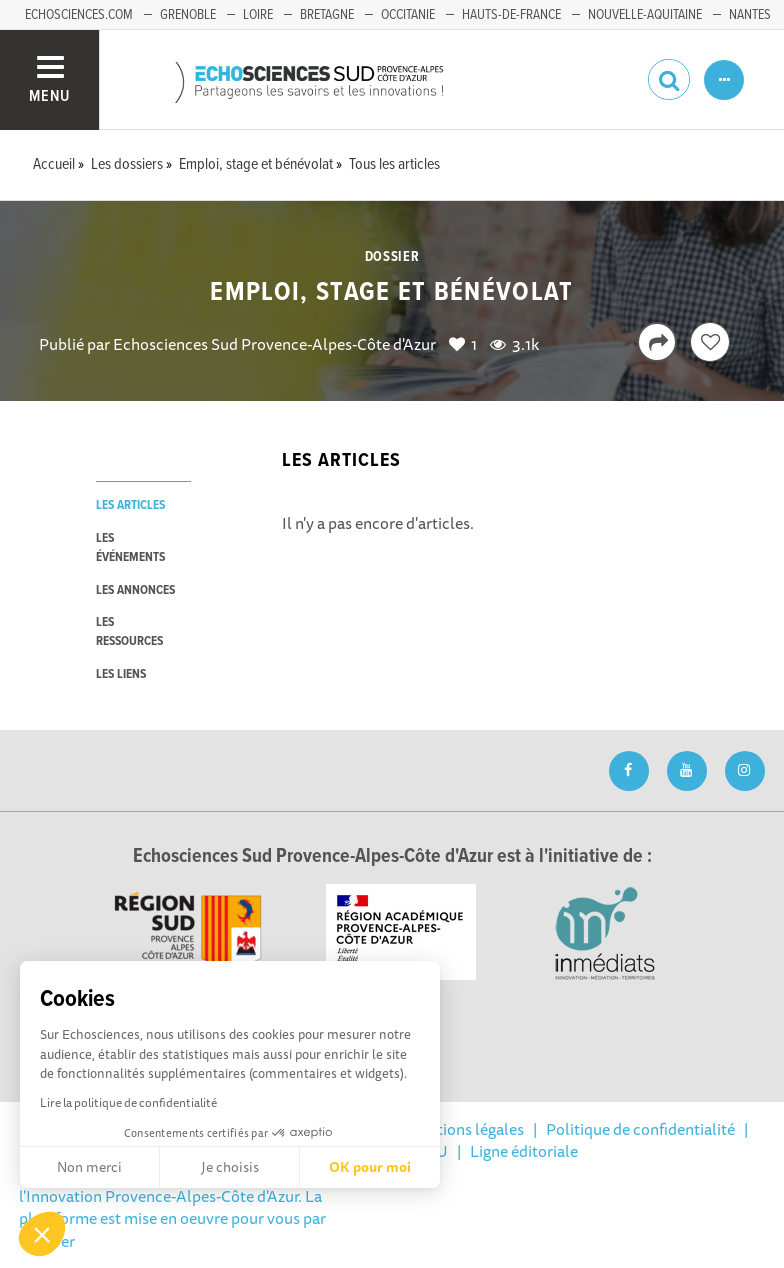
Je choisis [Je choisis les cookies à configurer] (230, 1167)
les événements (130, 548)
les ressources (129, 632)
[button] (42, 1234)
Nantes (750, 15)
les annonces (135, 590)
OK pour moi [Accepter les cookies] (370, 1167)
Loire (258, 15)
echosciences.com (79, 15)
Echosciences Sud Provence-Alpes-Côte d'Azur (274, 344)
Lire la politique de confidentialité (128, 1102)
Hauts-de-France (511, 15)
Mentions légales (465, 1129)
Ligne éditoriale (524, 1151)
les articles (130, 505)
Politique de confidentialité (640, 1129)
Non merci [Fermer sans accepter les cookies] (89, 1167)
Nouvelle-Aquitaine (645, 15)
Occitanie (408, 15)
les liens (121, 674)
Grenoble (188, 15)
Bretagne (327, 15)
